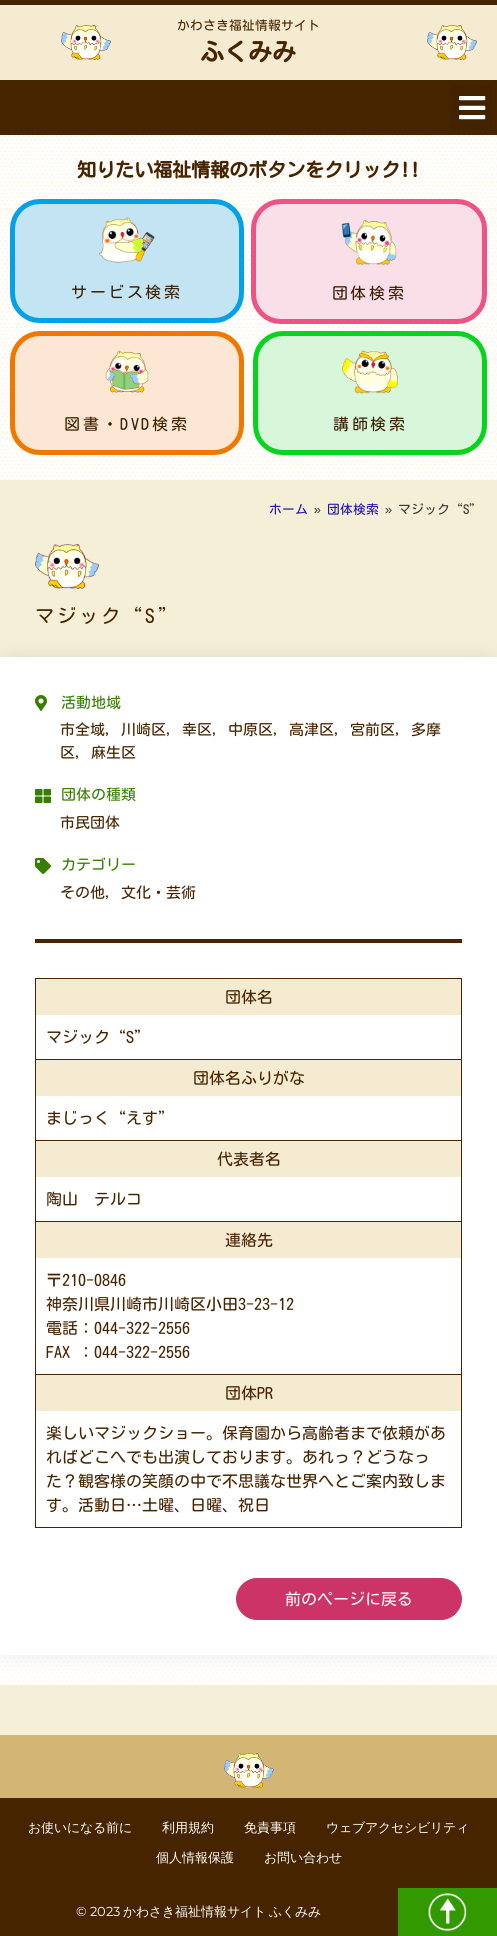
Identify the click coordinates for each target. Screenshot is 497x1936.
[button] (471, 107)
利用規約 (188, 1827)
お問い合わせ (303, 1857)
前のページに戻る (349, 1599)
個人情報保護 (195, 1857)
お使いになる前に (80, 1827)
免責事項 (270, 1827)
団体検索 (369, 293)
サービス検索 (127, 292)
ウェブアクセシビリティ (397, 1827)
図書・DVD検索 (126, 424)
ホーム (288, 509)
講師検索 (370, 424)
